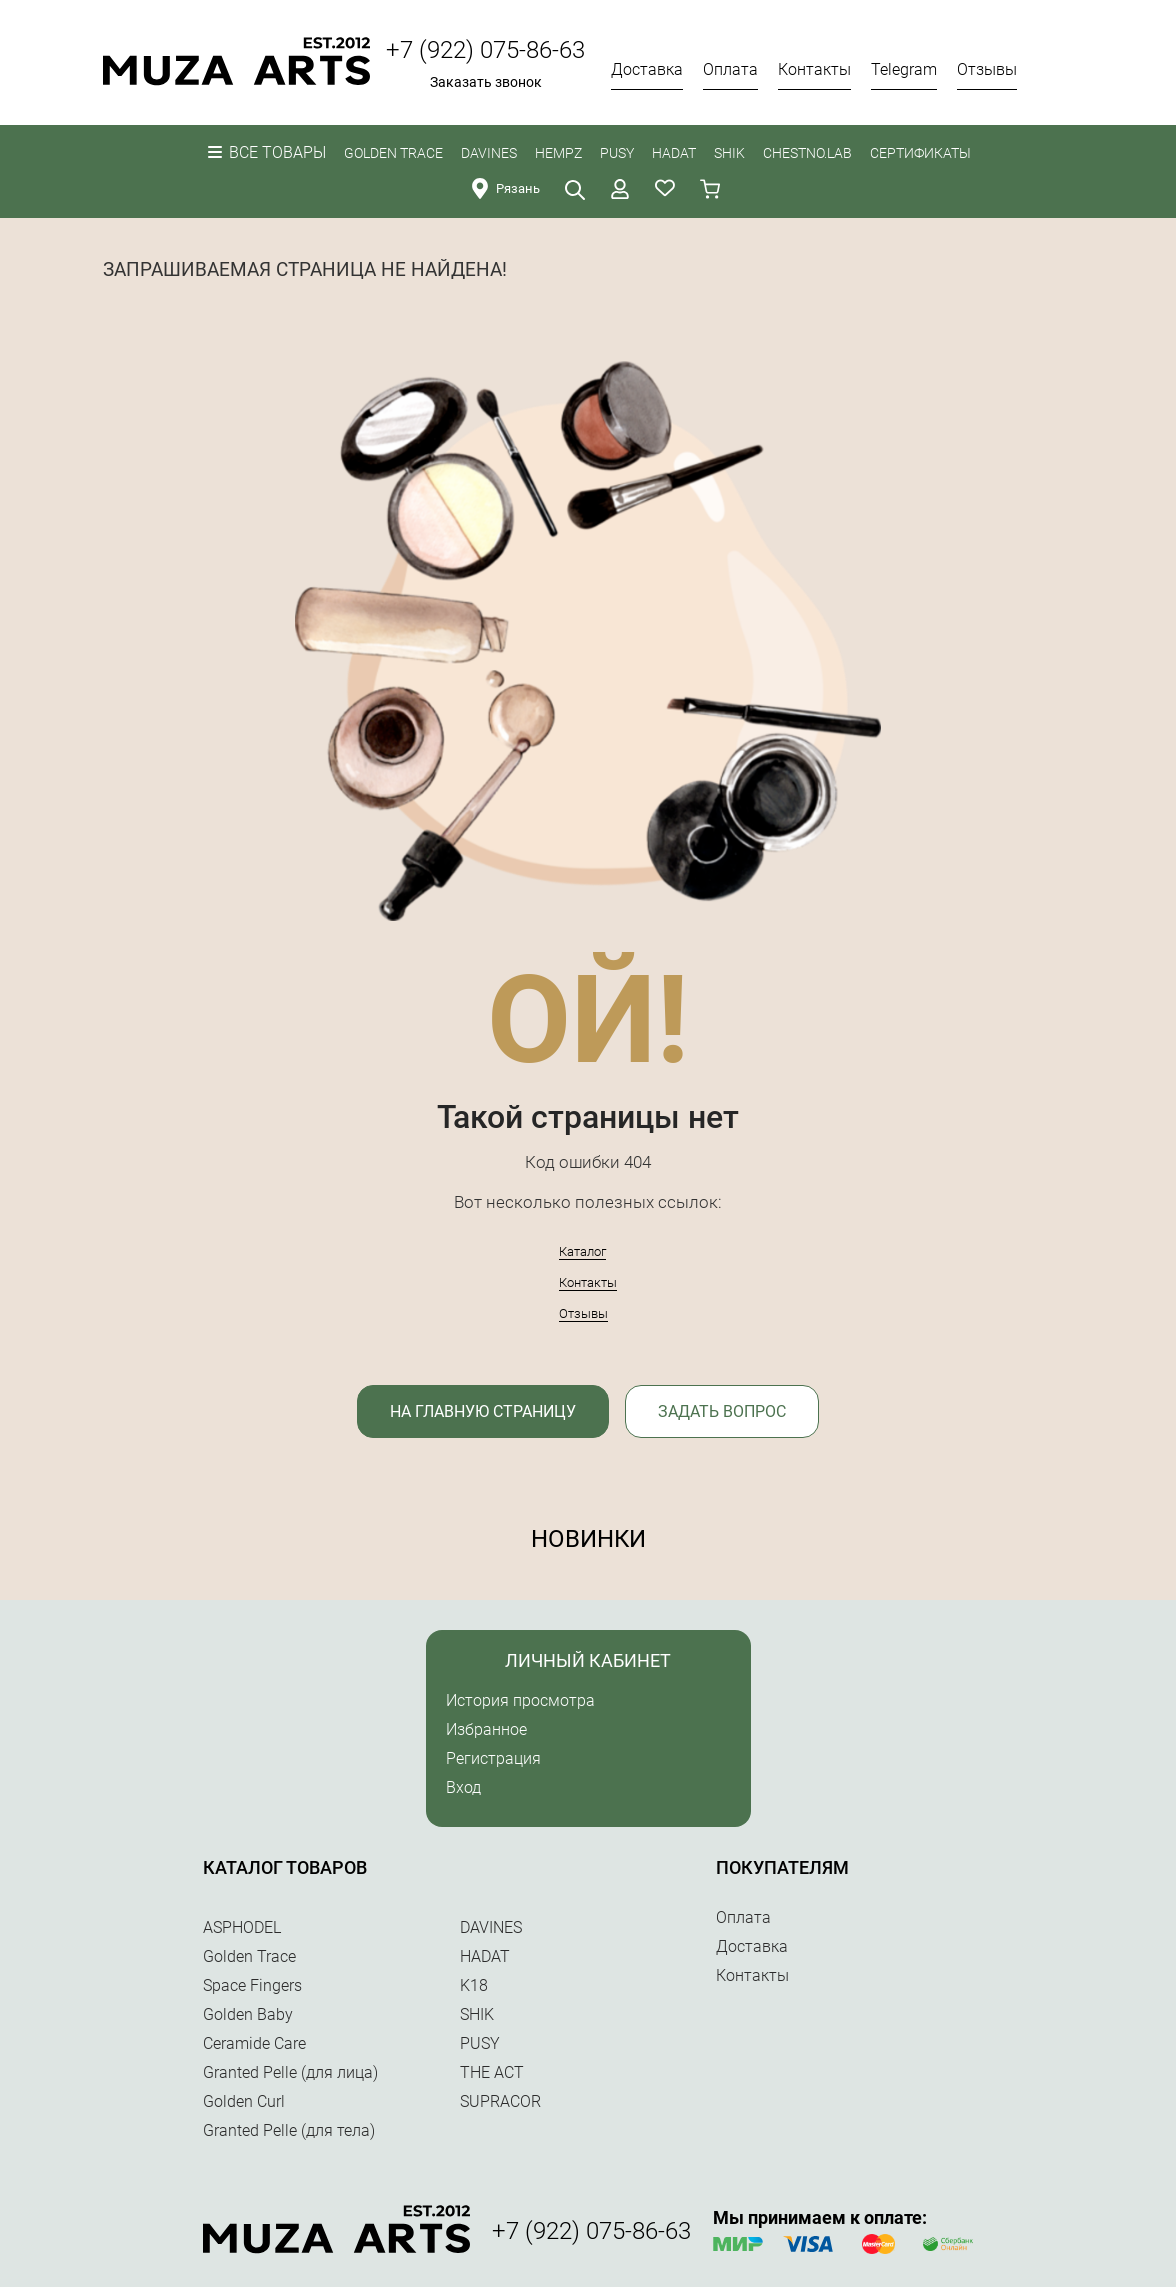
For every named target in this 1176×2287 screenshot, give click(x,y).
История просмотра (520, 1700)
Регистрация (493, 1758)
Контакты (588, 1282)
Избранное (486, 1729)
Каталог (582, 1251)
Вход (463, 1787)
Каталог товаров (285, 1867)
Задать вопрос (722, 1411)
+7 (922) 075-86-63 (485, 50)
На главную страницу (483, 1411)
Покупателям (782, 1867)
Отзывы (583, 1313)
